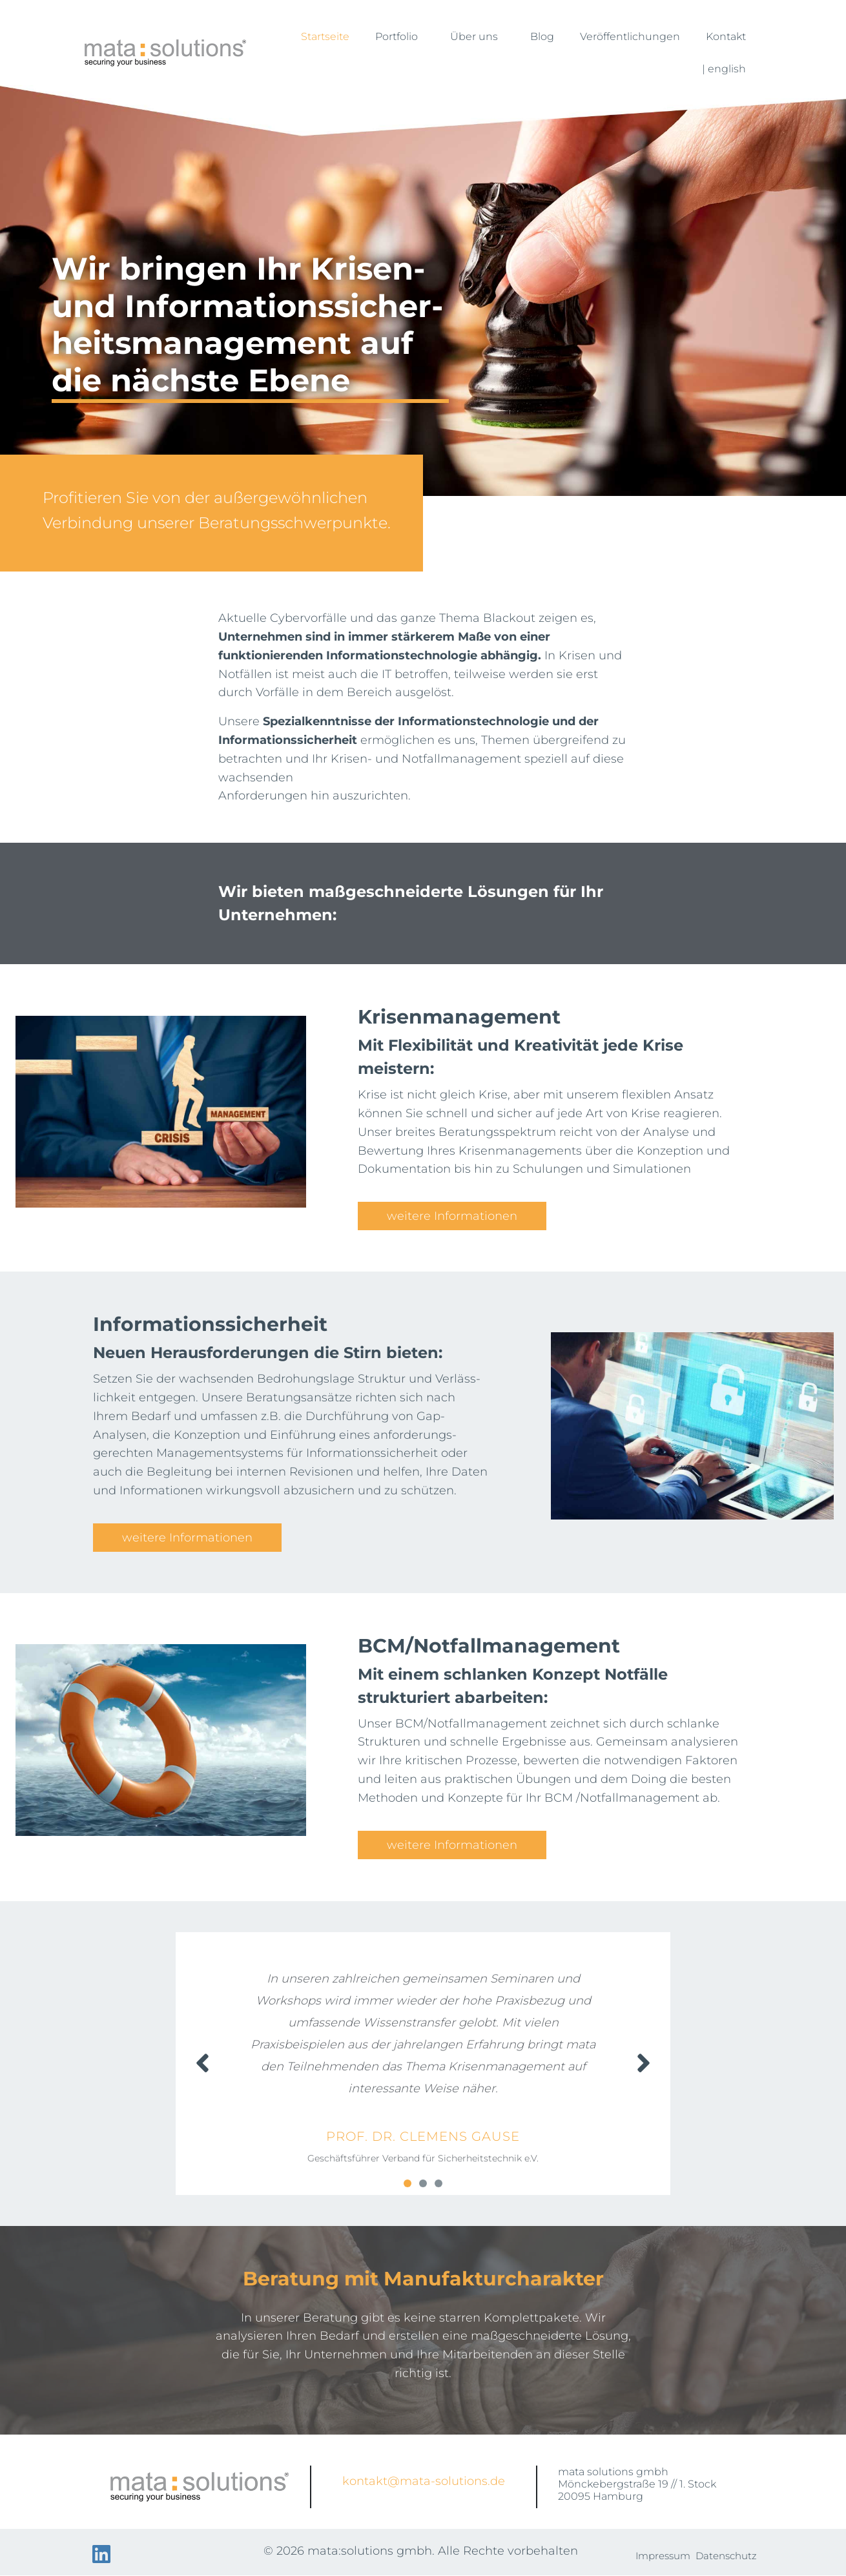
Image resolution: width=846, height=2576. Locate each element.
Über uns (477, 36)
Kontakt (726, 36)
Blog (542, 36)
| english (724, 69)
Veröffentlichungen (630, 36)
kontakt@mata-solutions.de (423, 2481)
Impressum (662, 2556)
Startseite (325, 36)
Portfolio (399, 36)
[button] (407, 2183)
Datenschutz (726, 2556)
